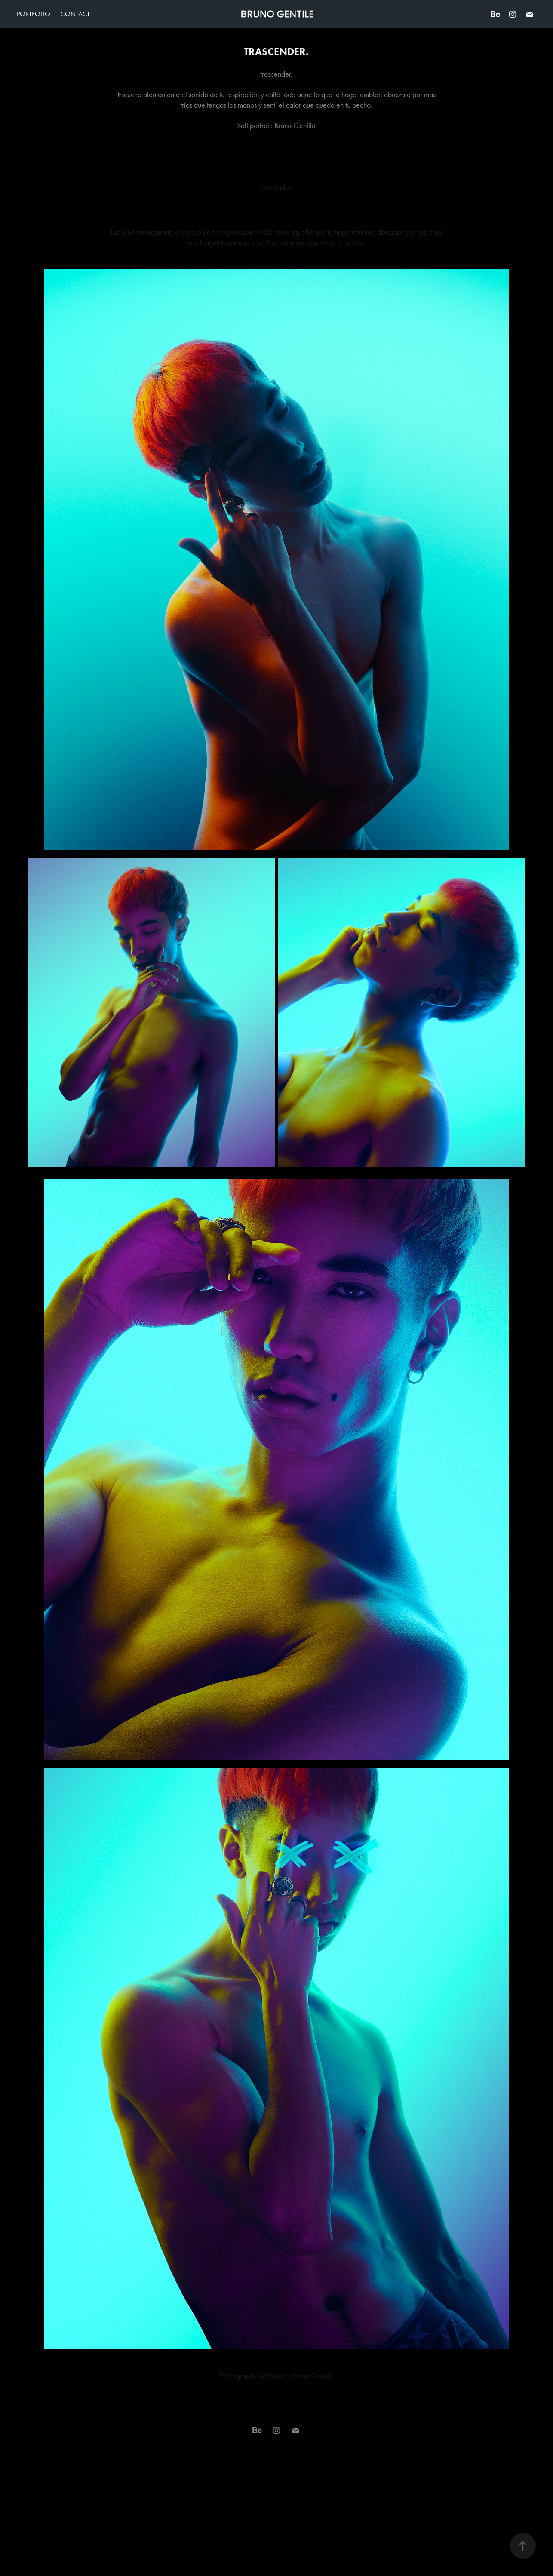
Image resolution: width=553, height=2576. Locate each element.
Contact (75, 14)
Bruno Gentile (312, 2375)
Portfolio (33, 14)
